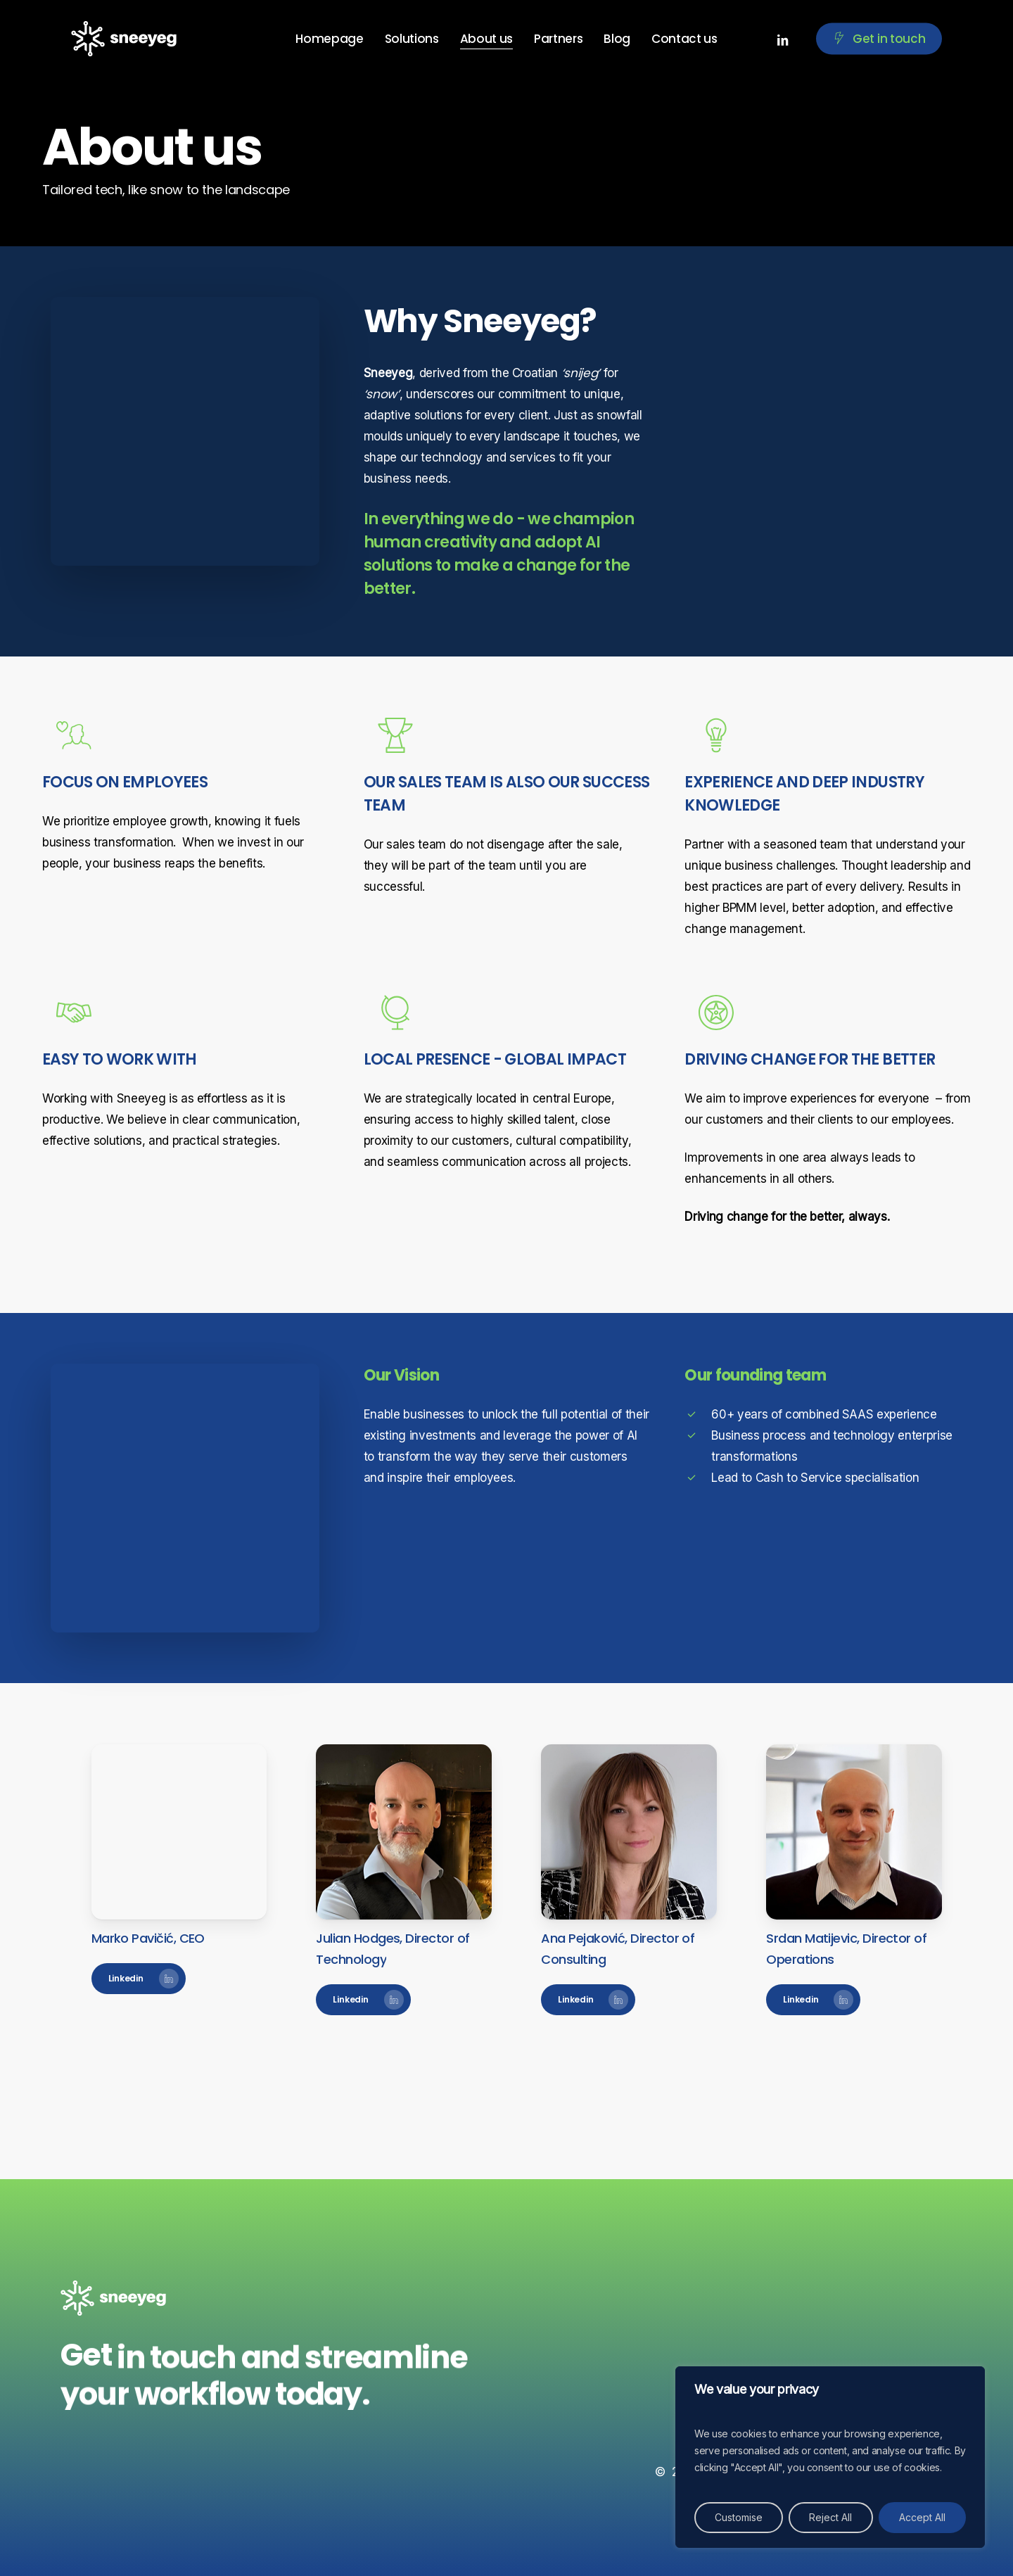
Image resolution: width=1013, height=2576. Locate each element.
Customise (739, 2517)
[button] (138, 1978)
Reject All (830, 2517)
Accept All (922, 2517)
